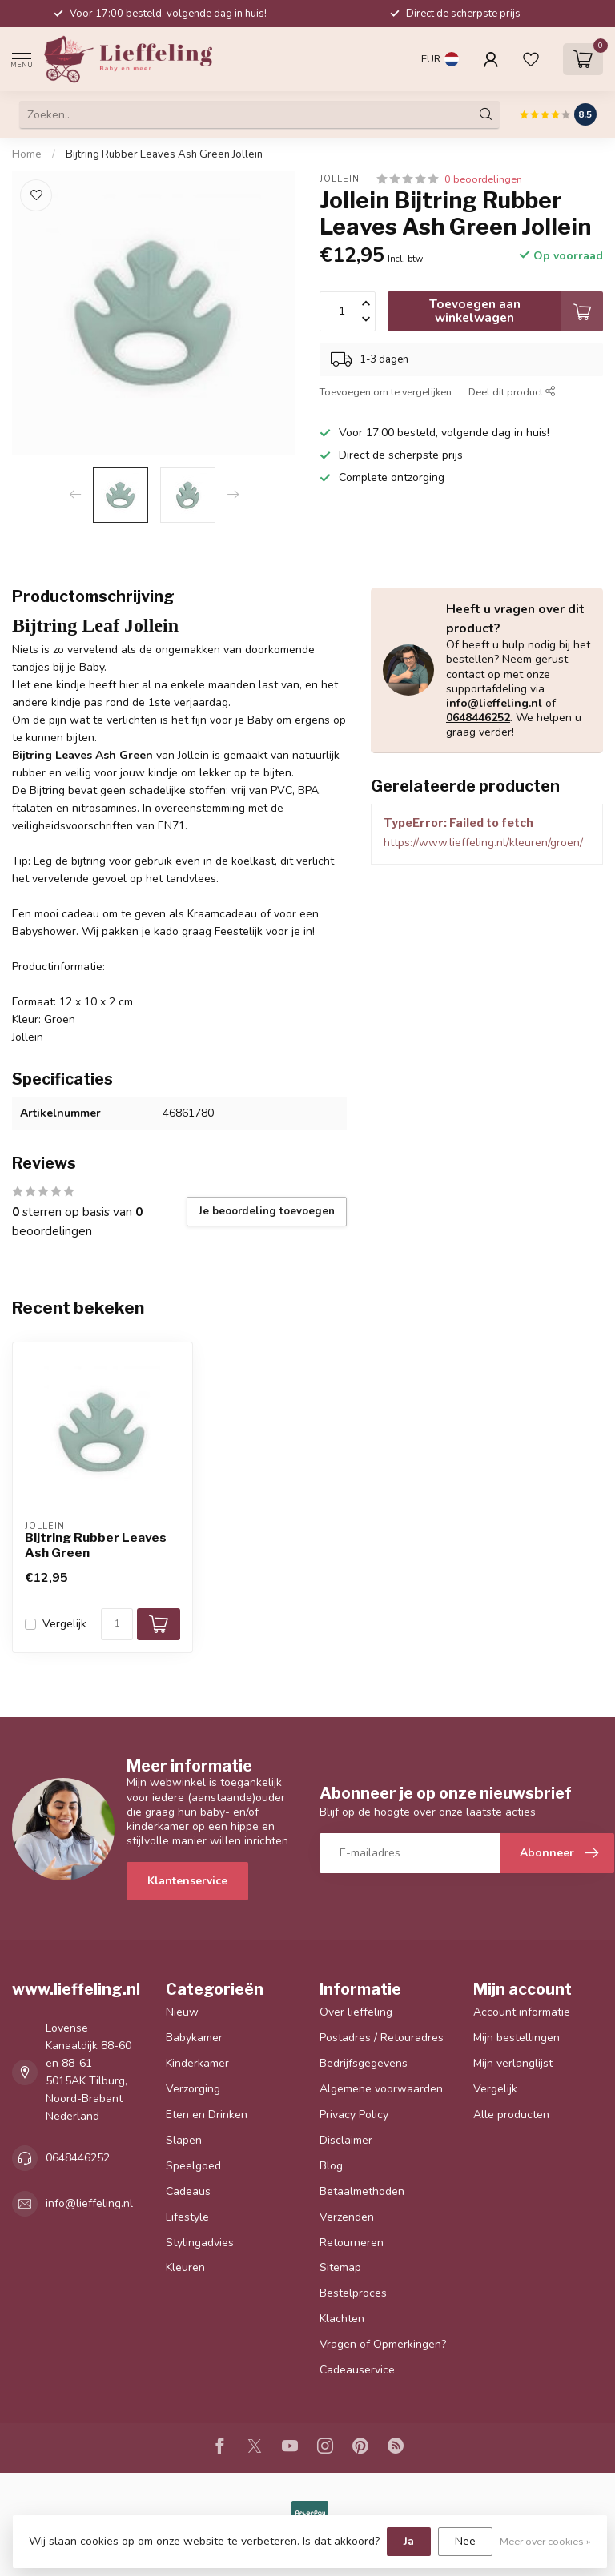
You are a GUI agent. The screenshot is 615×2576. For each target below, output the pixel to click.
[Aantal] (117, 1624)
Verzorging (193, 2089)
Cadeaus (188, 2191)
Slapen (184, 2140)
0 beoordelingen (483, 179)
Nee (465, 2541)
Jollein (340, 179)
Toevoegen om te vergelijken (386, 392)
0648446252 (478, 717)
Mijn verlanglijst (513, 2063)
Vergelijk (64, 1624)
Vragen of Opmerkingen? (383, 2344)
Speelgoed (193, 2165)
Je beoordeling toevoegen (267, 1211)
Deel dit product (512, 392)
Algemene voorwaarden (381, 2089)
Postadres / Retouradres (382, 2037)
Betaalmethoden (362, 2191)
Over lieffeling (356, 2012)
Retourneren (352, 2242)
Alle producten (511, 2114)
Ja (409, 2541)
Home (27, 154)
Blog (331, 2165)
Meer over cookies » (545, 2541)
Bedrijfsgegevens (364, 2063)
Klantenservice (187, 1880)
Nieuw (182, 2012)
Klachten (342, 2318)
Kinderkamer (197, 2063)
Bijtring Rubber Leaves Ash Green (96, 1545)
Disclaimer (346, 2140)
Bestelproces (353, 2293)
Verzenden (347, 2217)
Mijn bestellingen (516, 2037)
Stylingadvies (200, 2242)
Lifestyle (187, 2217)
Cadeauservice (357, 2369)
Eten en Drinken (206, 2114)
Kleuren (185, 2267)
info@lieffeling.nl (494, 703)
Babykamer (194, 2037)
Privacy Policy (354, 2114)
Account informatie (521, 2012)
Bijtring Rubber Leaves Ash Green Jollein (164, 154)
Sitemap (340, 2267)
